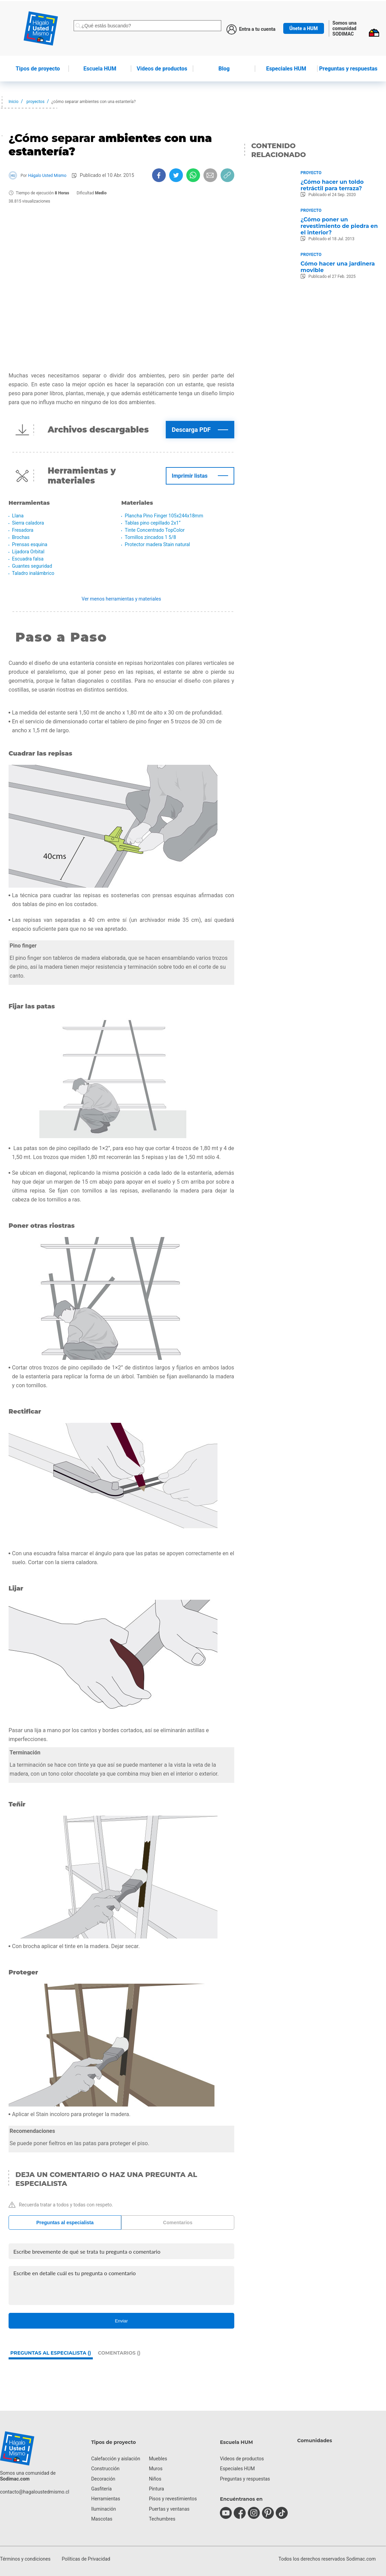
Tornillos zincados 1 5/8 (150, 537)
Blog (224, 68)
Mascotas (101, 2519)
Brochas (20, 537)
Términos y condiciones (25, 2559)
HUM (100, 68)
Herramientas (105, 2498)
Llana (18, 515)
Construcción (105, 2468)
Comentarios (177, 2222)
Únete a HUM (303, 28)
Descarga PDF (191, 429)
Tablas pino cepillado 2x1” (152, 523)
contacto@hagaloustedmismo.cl (34, 2492)
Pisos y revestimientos (173, 2498)
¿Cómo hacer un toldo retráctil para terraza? (332, 185)
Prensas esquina (29, 544)
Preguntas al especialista (65, 2222)
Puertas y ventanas (169, 2509)
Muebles (158, 2458)
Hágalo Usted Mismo (47, 175)
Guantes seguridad (32, 566)
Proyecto (311, 172)
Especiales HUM (286, 68)
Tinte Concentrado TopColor (155, 530)
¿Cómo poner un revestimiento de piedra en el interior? (339, 226)
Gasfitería (101, 2488)
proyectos (35, 101)
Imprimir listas (190, 476)
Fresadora (22, 530)
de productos (162, 68)
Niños (155, 2479)
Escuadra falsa (27, 559)
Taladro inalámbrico (33, 573)
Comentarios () (119, 2353)
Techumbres (162, 2519)
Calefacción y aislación (115, 2458)
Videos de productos (242, 2458)
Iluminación (103, 2509)
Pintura (156, 2488)
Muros (156, 2468)
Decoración (103, 2479)
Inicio (13, 101)
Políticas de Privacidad (86, 2559)
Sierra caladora (28, 523)
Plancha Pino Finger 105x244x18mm (164, 515)
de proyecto (38, 68)
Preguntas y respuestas (348, 68)
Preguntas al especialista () (50, 2353)
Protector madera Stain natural (157, 544)
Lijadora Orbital (28, 551)
